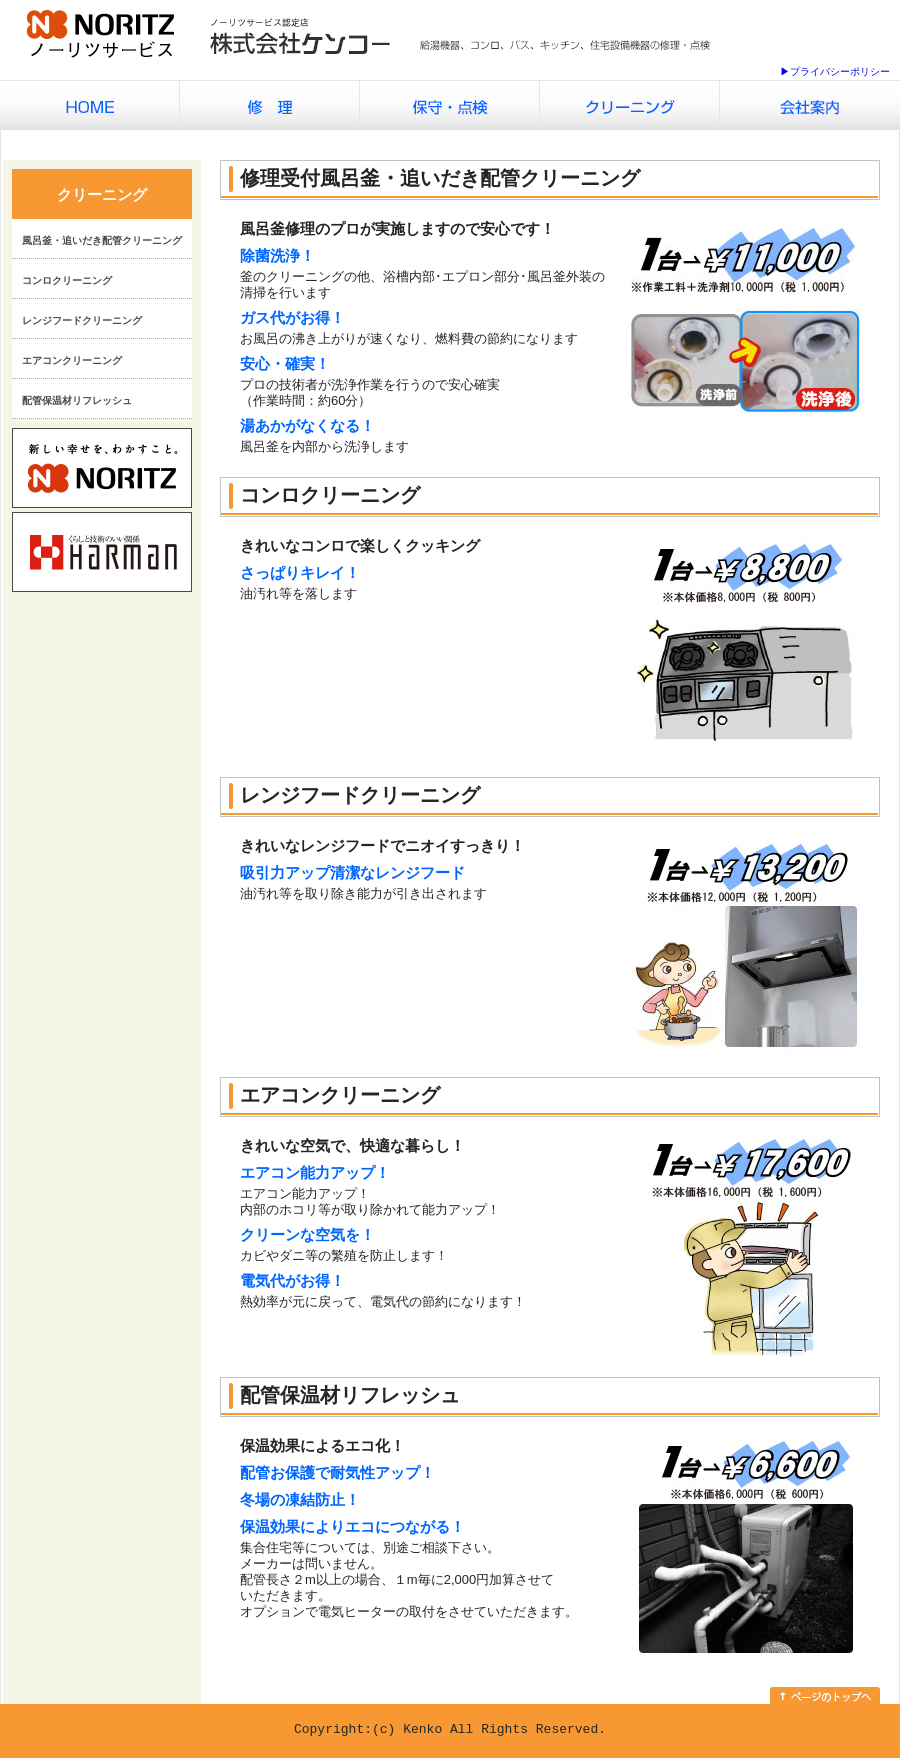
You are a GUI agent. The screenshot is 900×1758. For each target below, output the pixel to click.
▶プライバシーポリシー (835, 71)
